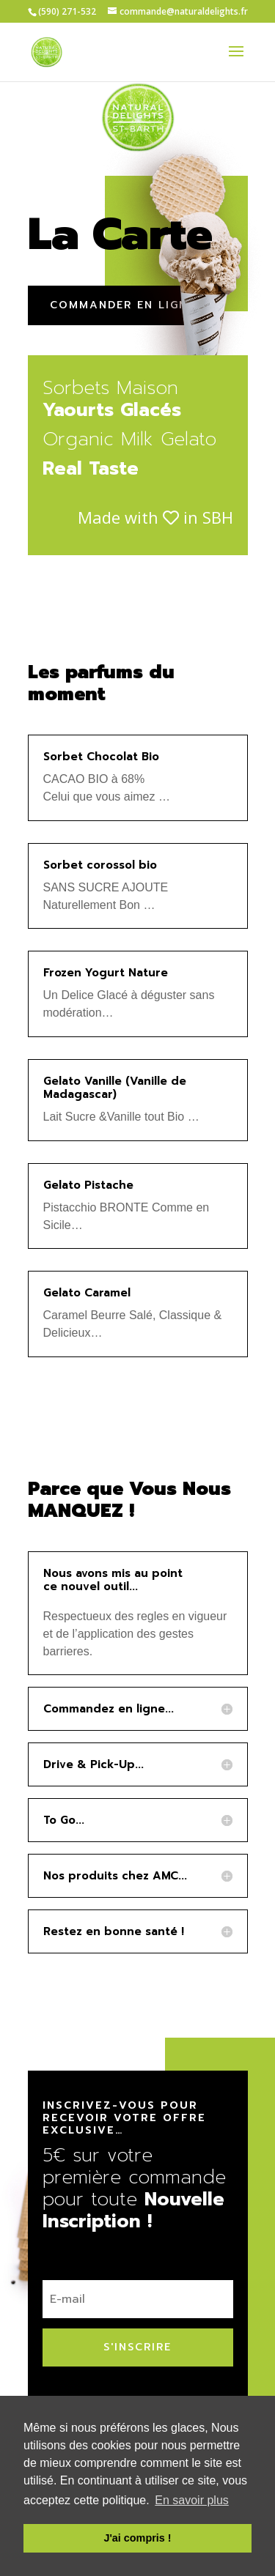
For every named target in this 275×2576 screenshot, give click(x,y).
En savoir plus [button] (192, 2500)
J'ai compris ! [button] (137, 2538)
